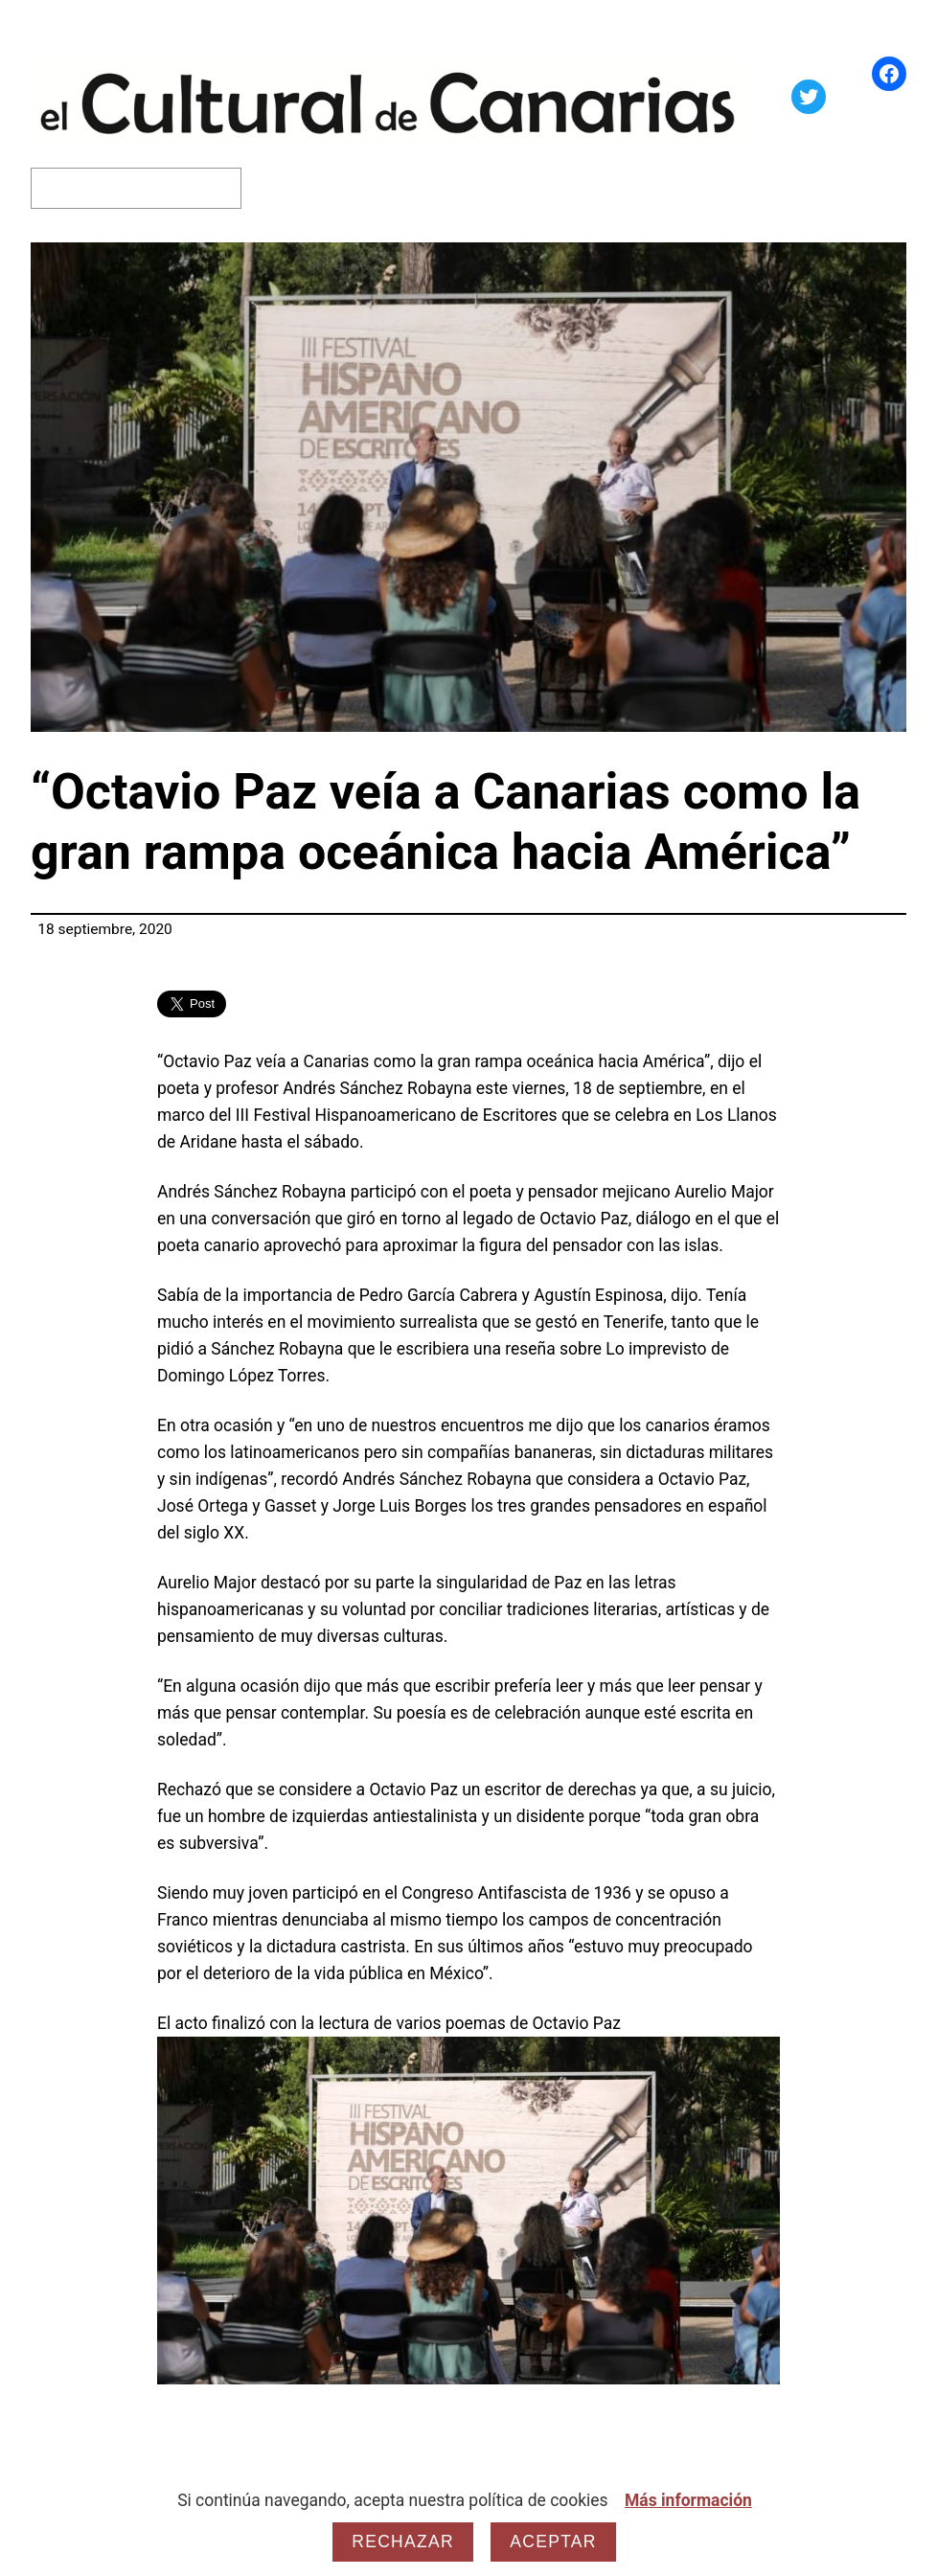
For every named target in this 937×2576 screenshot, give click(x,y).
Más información (688, 2500)
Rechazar (403, 2541)
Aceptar (553, 2541)
